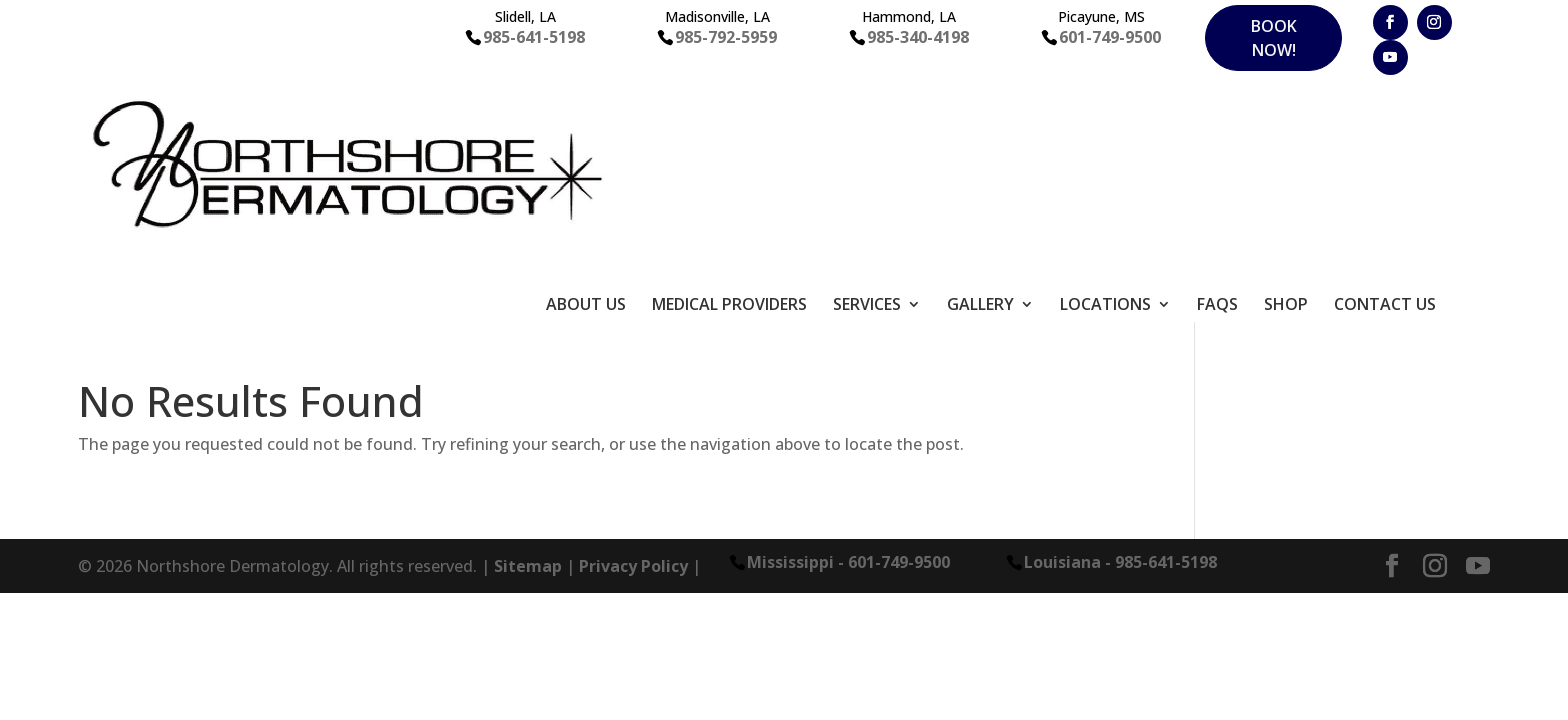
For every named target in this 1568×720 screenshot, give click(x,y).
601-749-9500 (1110, 36)
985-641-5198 (534, 36)
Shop (1286, 124)
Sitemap (528, 384)
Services (867, 124)
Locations (1105, 124)
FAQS (1217, 124)
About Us (586, 124)
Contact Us (1385, 124)
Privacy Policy (633, 384)
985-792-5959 (726, 36)
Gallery (980, 124)
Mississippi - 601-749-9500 (848, 379)
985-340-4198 (918, 36)
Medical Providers (729, 124)
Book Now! (1274, 38)
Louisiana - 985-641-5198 (1120, 379)
